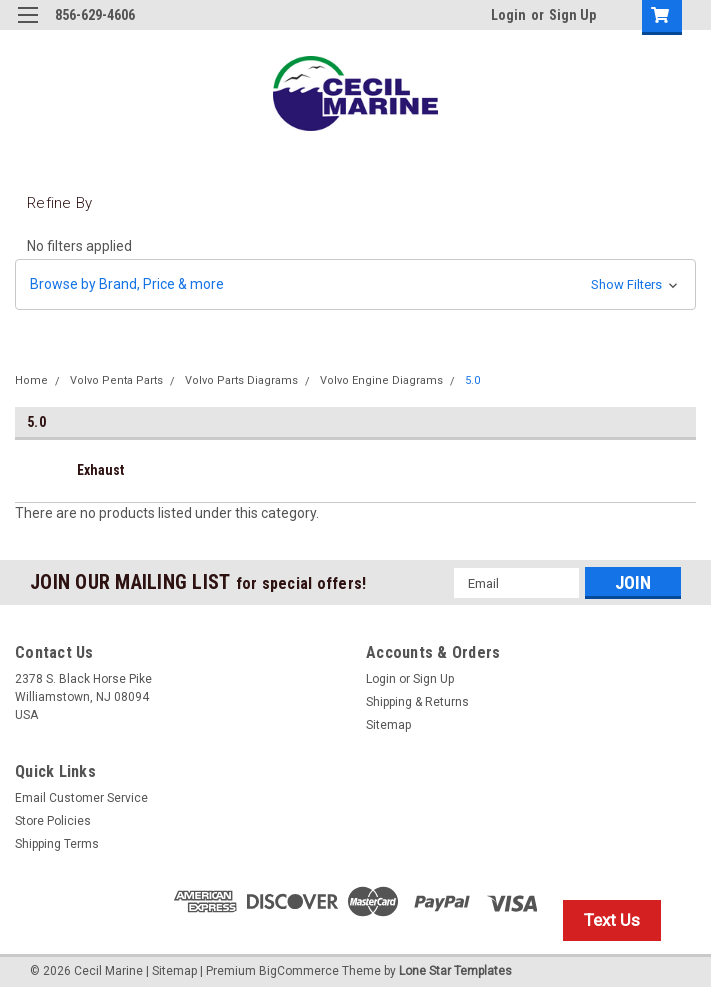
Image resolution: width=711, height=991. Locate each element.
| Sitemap (171, 971)
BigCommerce (299, 971)
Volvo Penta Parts (116, 380)
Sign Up (572, 15)
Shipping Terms (57, 844)
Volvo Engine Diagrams (381, 380)
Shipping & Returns (417, 702)
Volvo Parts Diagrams (241, 380)
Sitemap (388, 725)
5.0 (472, 380)
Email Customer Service (81, 798)
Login (508, 15)
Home (31, 380)
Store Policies (53, 821)
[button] (355, 284)
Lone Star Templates (455, 971)
